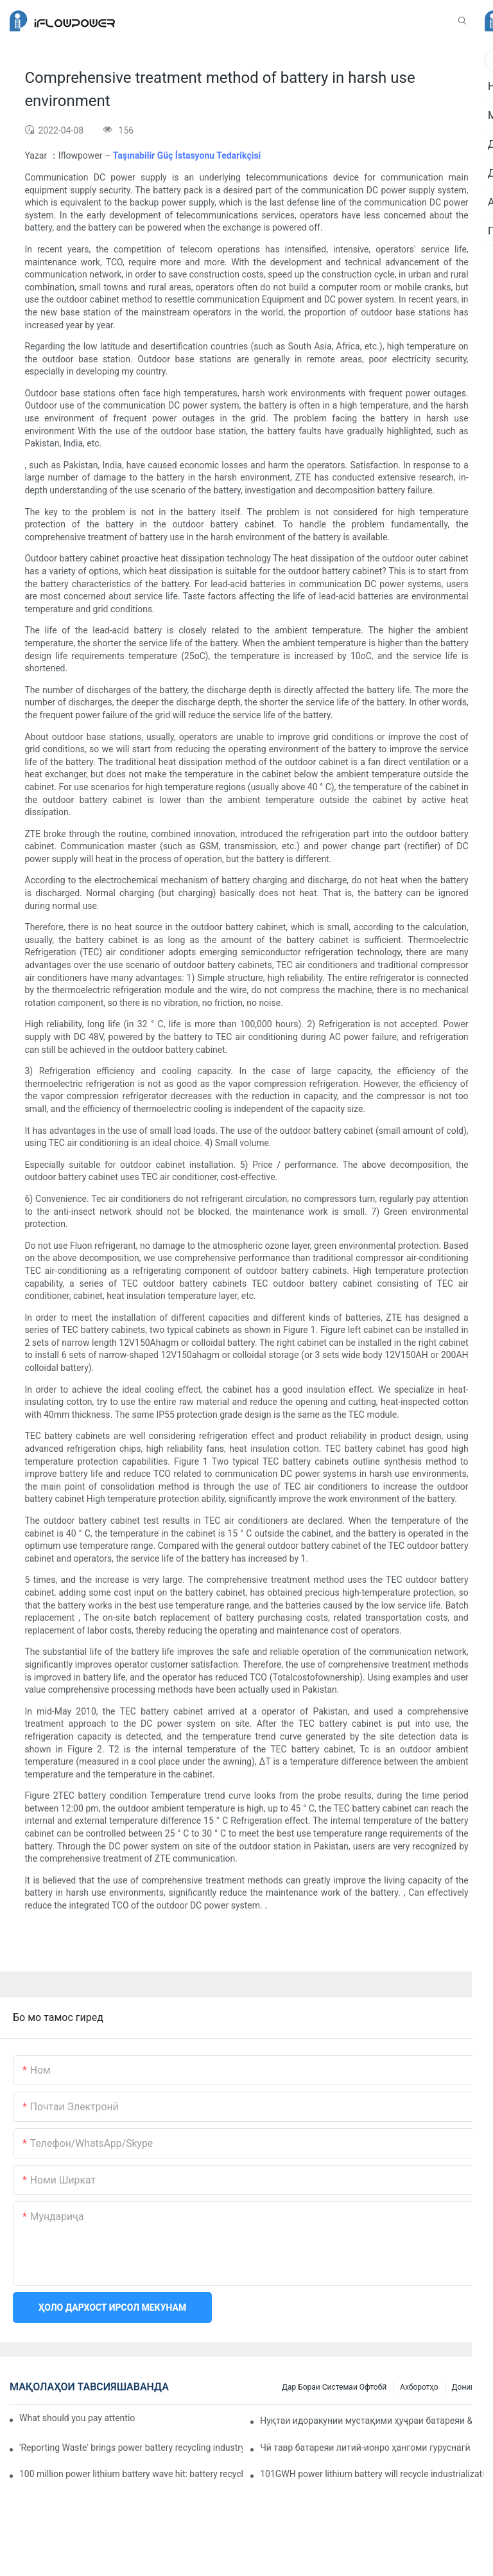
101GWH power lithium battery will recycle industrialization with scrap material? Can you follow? (371, 2474)
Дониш (464, 2387)
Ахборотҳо (419, 2387)
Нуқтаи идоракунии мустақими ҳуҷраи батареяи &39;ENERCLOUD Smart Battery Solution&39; (371, 2420)
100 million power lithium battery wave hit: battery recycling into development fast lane (131, 2474)
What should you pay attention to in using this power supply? (77, 2418)
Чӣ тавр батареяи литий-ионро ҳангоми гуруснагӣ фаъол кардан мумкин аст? (371, 2447)
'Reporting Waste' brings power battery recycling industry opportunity (131, 2447)
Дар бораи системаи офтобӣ (334, 2387)
